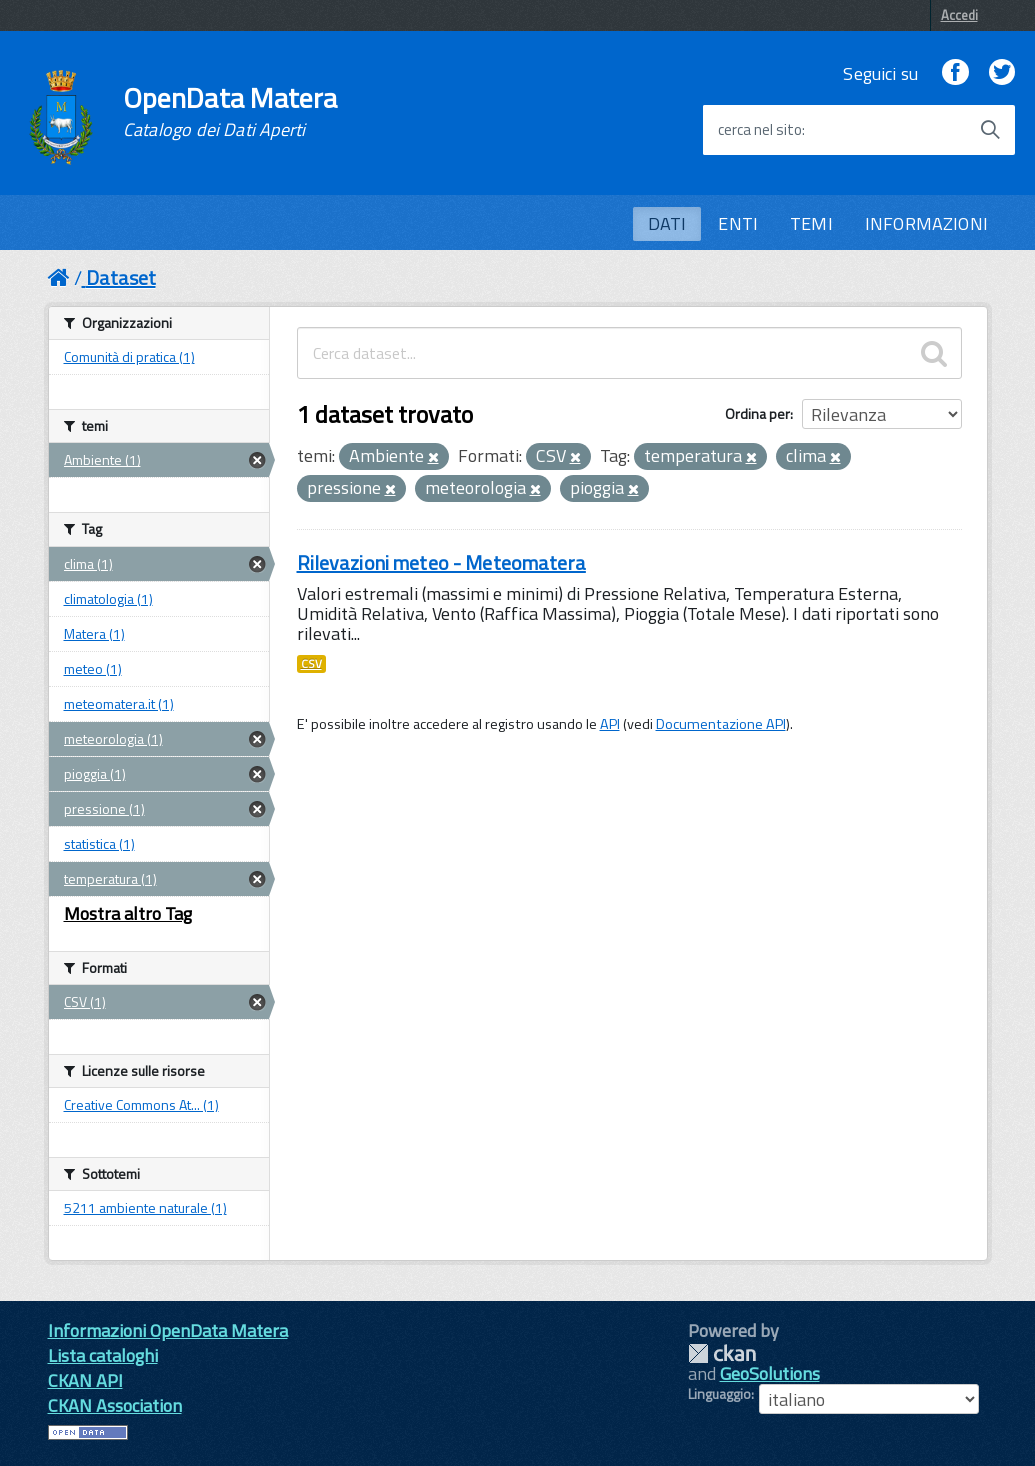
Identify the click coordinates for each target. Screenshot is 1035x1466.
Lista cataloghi (103, 1355)
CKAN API (85, 1380)
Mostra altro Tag (128, 913)
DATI (667, 223)
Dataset (121, 277)
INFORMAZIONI (926, 223)
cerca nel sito (760, 130)
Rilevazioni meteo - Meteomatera (441, 562)
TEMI (811, 223)
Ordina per (757, 413)
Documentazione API (721, 724)
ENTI (738, 223)
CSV (311, 664)
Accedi (959, 15)
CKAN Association (115, 1405)
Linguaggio (719, 1394)
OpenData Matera (230, 112)
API (610, 724)
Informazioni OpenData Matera (168, 1330)
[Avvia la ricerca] (990, 130)
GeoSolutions (770, 1373)
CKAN (722, 1353)
